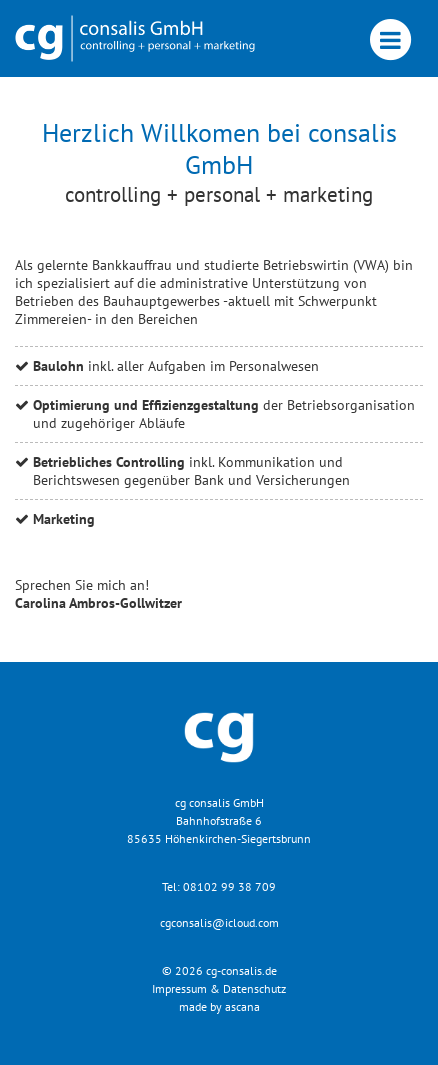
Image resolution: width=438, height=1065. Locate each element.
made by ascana (219, 1006)
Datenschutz (254, 988)
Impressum (179, 988)
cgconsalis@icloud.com (219, 922)
